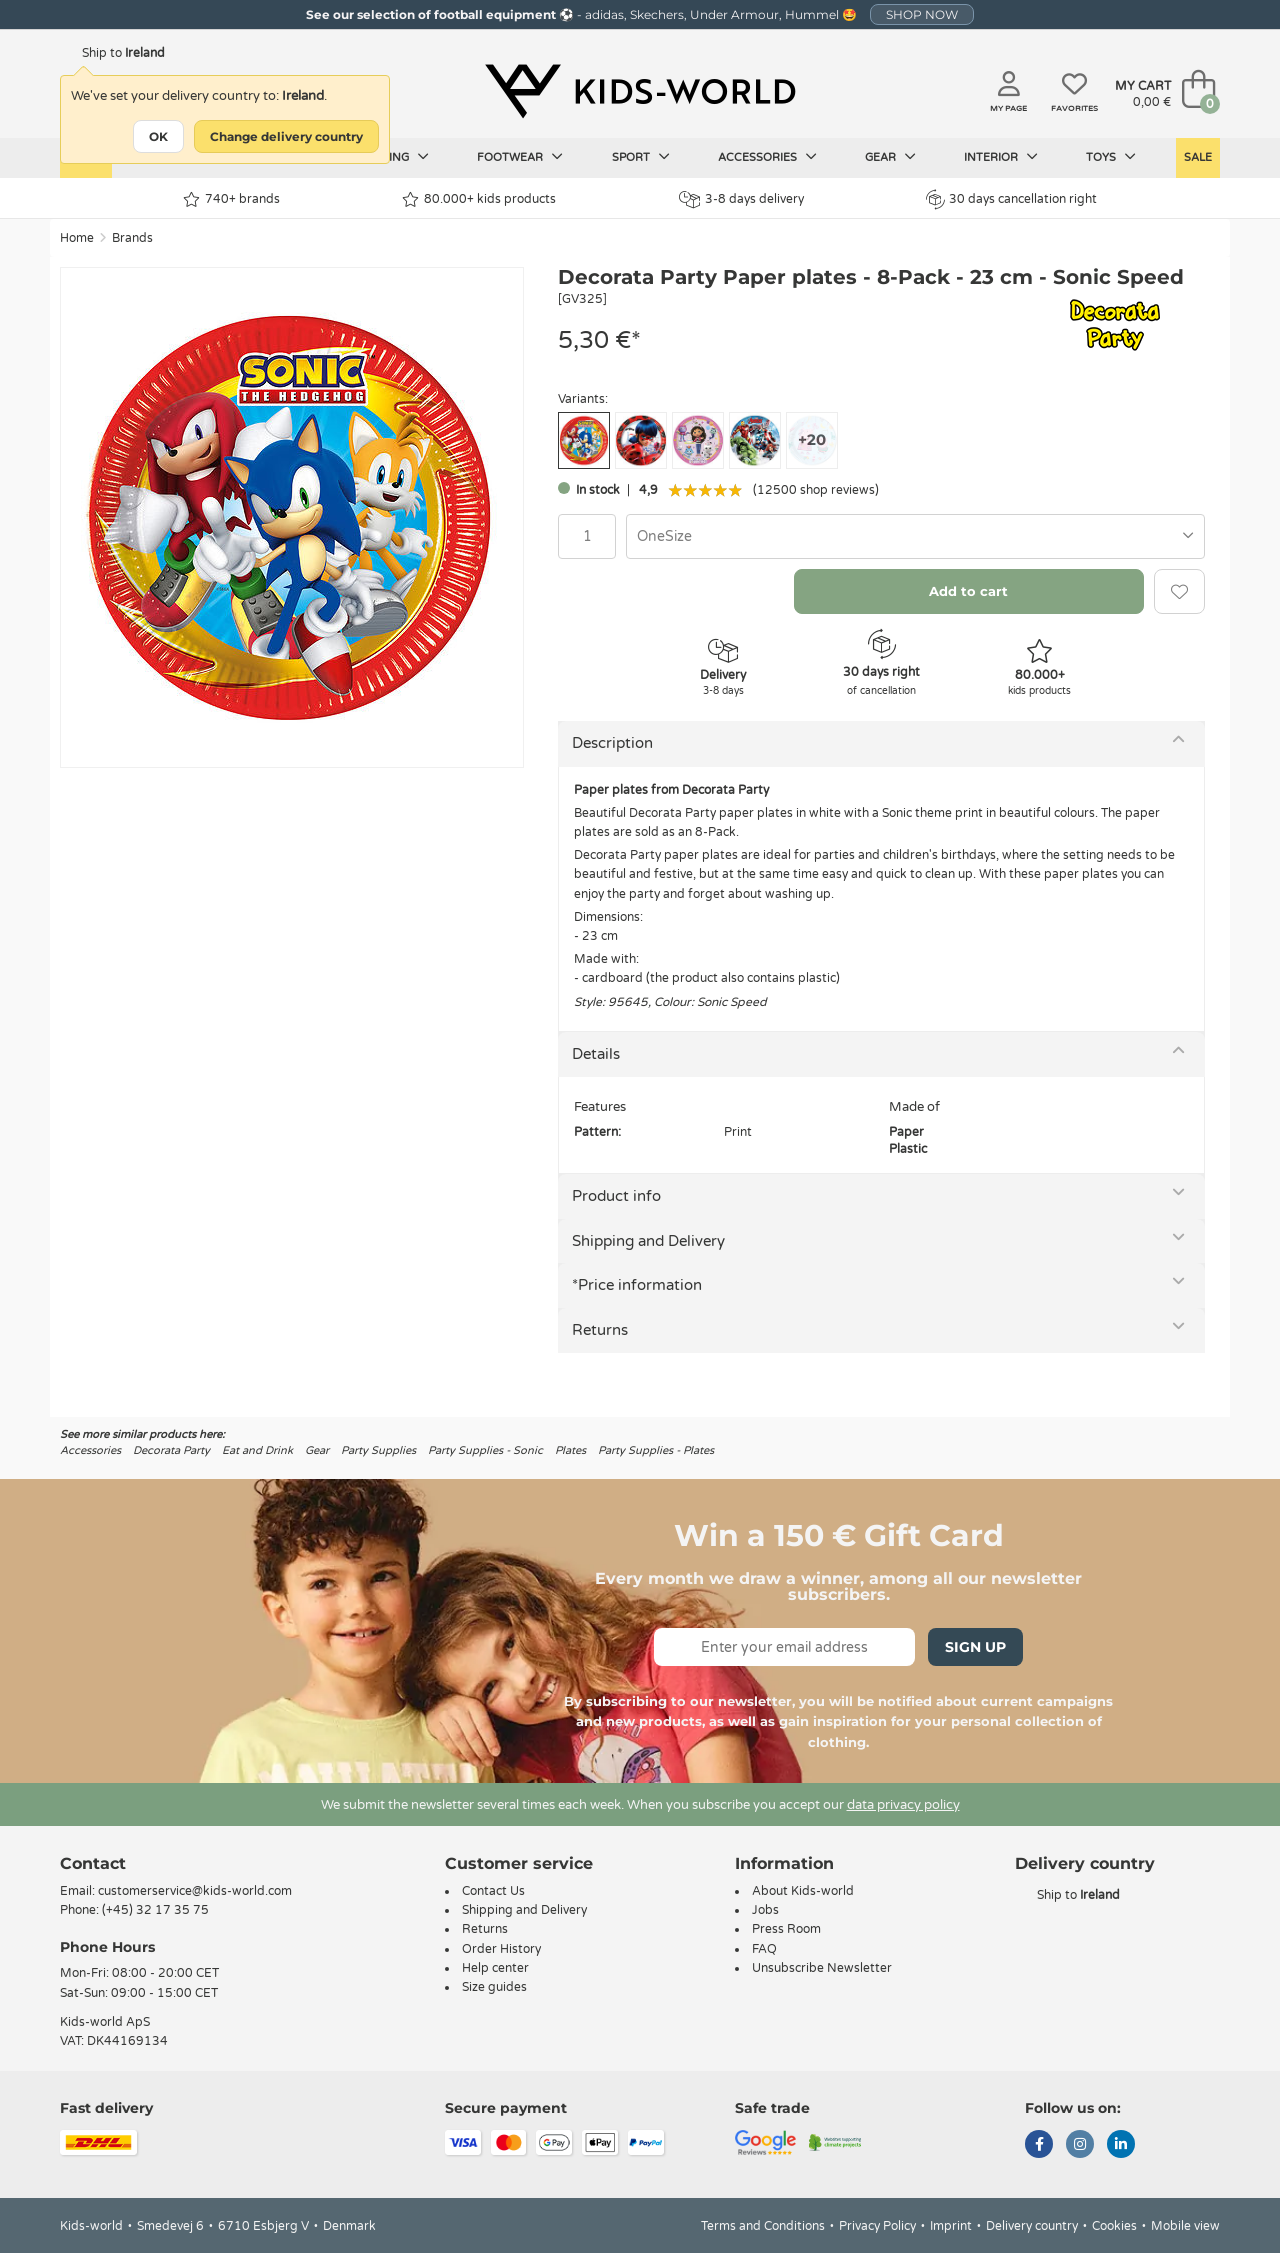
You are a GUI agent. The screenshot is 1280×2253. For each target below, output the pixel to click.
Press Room (786, 1929)
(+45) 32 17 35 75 (155, 1910)
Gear (890, 157)
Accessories (767, 157)
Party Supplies (378, 1450)
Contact (93, 1863)
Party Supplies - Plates (656, 1450)
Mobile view (1185, 2226)
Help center (495, 1968)
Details (596, 1054)
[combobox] (915, 536)
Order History (501, 1949)
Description (612, 743)
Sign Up (975, 1647)
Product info (616, 1196)
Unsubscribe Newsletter (822, 1968)
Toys (1111, 157)
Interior (1001, 157)
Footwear (520, 157)
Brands (132, 238)
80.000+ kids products (479, 199)
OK (158, 136)
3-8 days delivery (741, 199)
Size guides (494, 1987)
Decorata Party (171, 1450)
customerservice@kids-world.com (195, 1891)
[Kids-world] (640, 91)
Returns (600, 1330)
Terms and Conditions (763, 2226)
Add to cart (968, 591)
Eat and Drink (257, 1450)
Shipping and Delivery (648, 1241)
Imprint (951, 2226)
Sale (1198, 157)
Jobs (765, 1910)
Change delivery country (286, 136)
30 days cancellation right (1011, 199)
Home (77, 238)
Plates (570, 1450)
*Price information (637, 1285)
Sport (641, 157)
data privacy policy (903, 1805)
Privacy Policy (877, 2226)
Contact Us (493, 1891)
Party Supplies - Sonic (485, 1450)
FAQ (764, 1949)
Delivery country (1032, 2226)
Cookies (1114, 2226)
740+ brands (231, 199)
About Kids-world (803, 1891)
